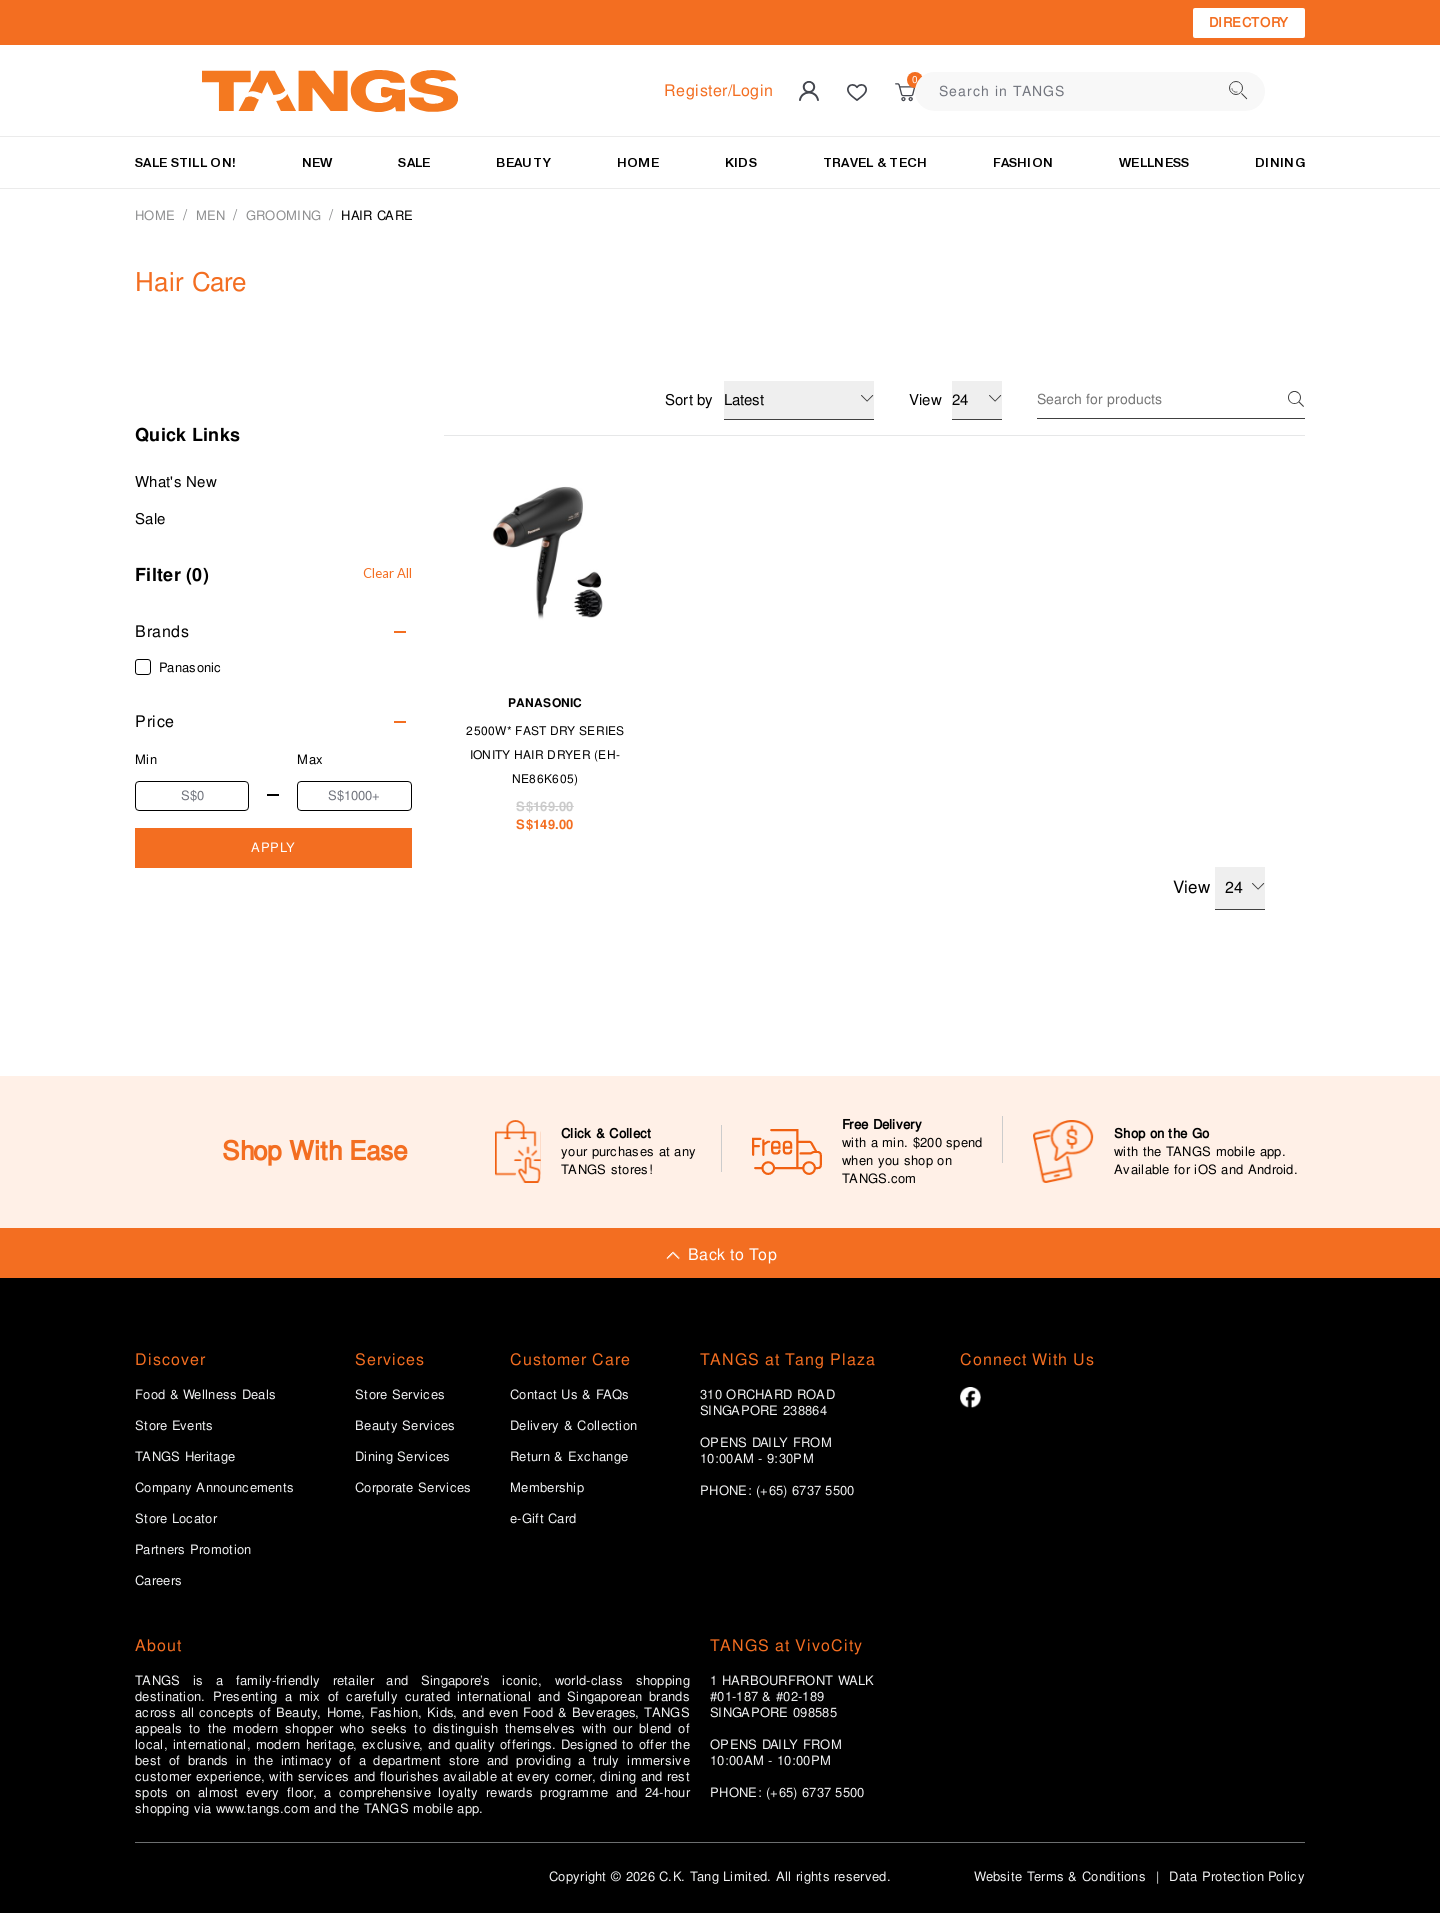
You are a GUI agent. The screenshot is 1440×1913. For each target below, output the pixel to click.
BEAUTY (523, 162)
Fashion (1023, 162)
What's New (176, 482)
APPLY (273, 847)
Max (310, 759)
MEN (211, 215)
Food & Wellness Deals (205, 1395)
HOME (638, 162)
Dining (1280, 162)
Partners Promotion (193, 1550)
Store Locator (176, 1519)
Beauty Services (405, 1426)
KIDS (741, 162)
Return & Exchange (569, 1457)
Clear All (387, 573)
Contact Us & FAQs (569, 1395)
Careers (158, 1581)
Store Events (174, 1426)
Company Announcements (214, 1488)
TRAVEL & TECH (875, 162)
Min (146, 759)
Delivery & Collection (573, 1426)
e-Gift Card (543, 1519)
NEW (317, 162)
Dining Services (403, 1457)
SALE (414, 162)
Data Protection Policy (1237, 1876)
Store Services (400, 1395)
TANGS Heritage (185, 1457)
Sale (150, 519)
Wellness (1154, 162)
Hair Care (377, 215)
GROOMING (283, 215)
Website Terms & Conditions (1060, 1876)
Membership (547, 1488)
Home (155, 215)
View (1219, 888)
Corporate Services (413, 1488)
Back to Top (720, 1254)
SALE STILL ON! (185, 162)
